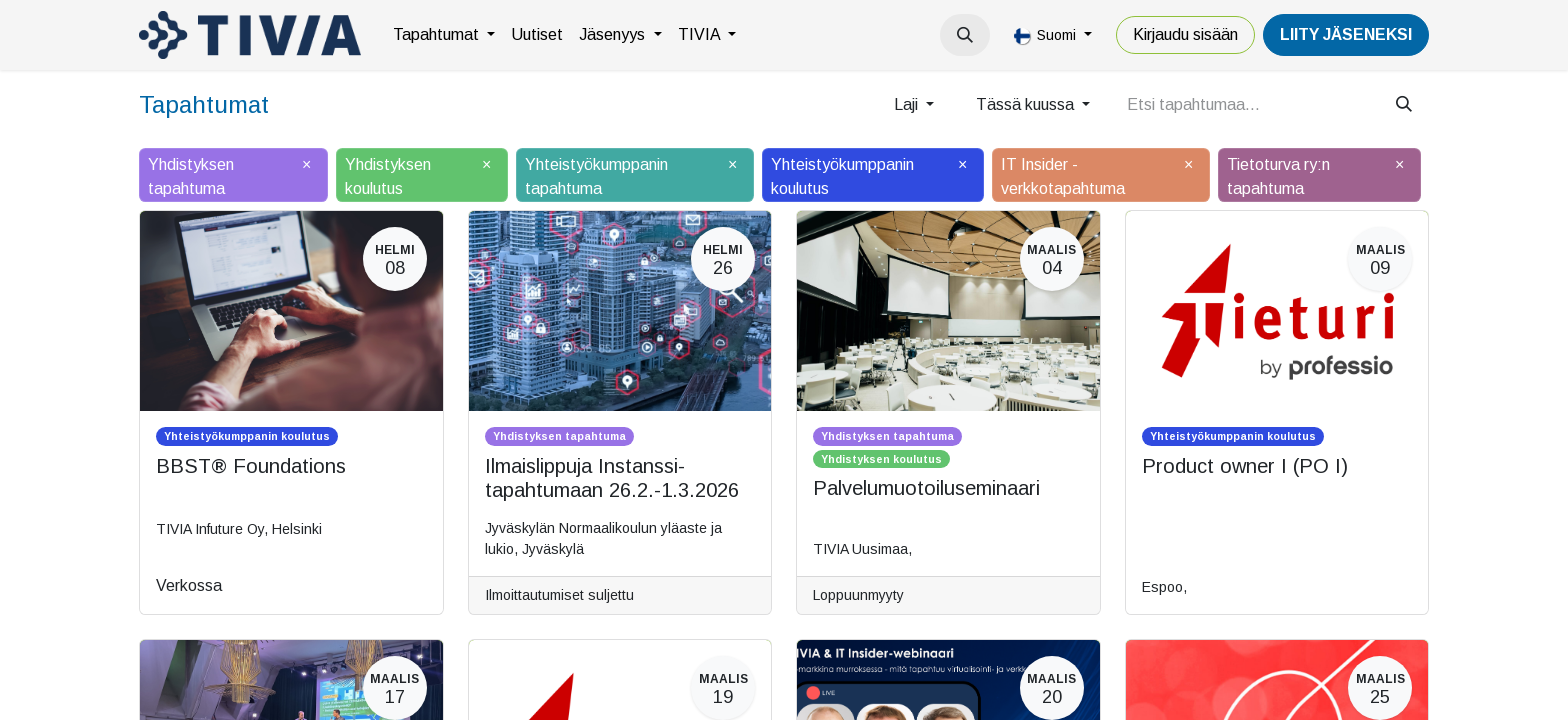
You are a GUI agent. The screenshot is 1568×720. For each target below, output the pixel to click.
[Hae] (1404, 105)
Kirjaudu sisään (1185, 34)
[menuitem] (444, 35)
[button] (965, 35)
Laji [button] (908, 104)
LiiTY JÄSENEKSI (1346, 34)
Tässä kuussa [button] (1027, 104)
